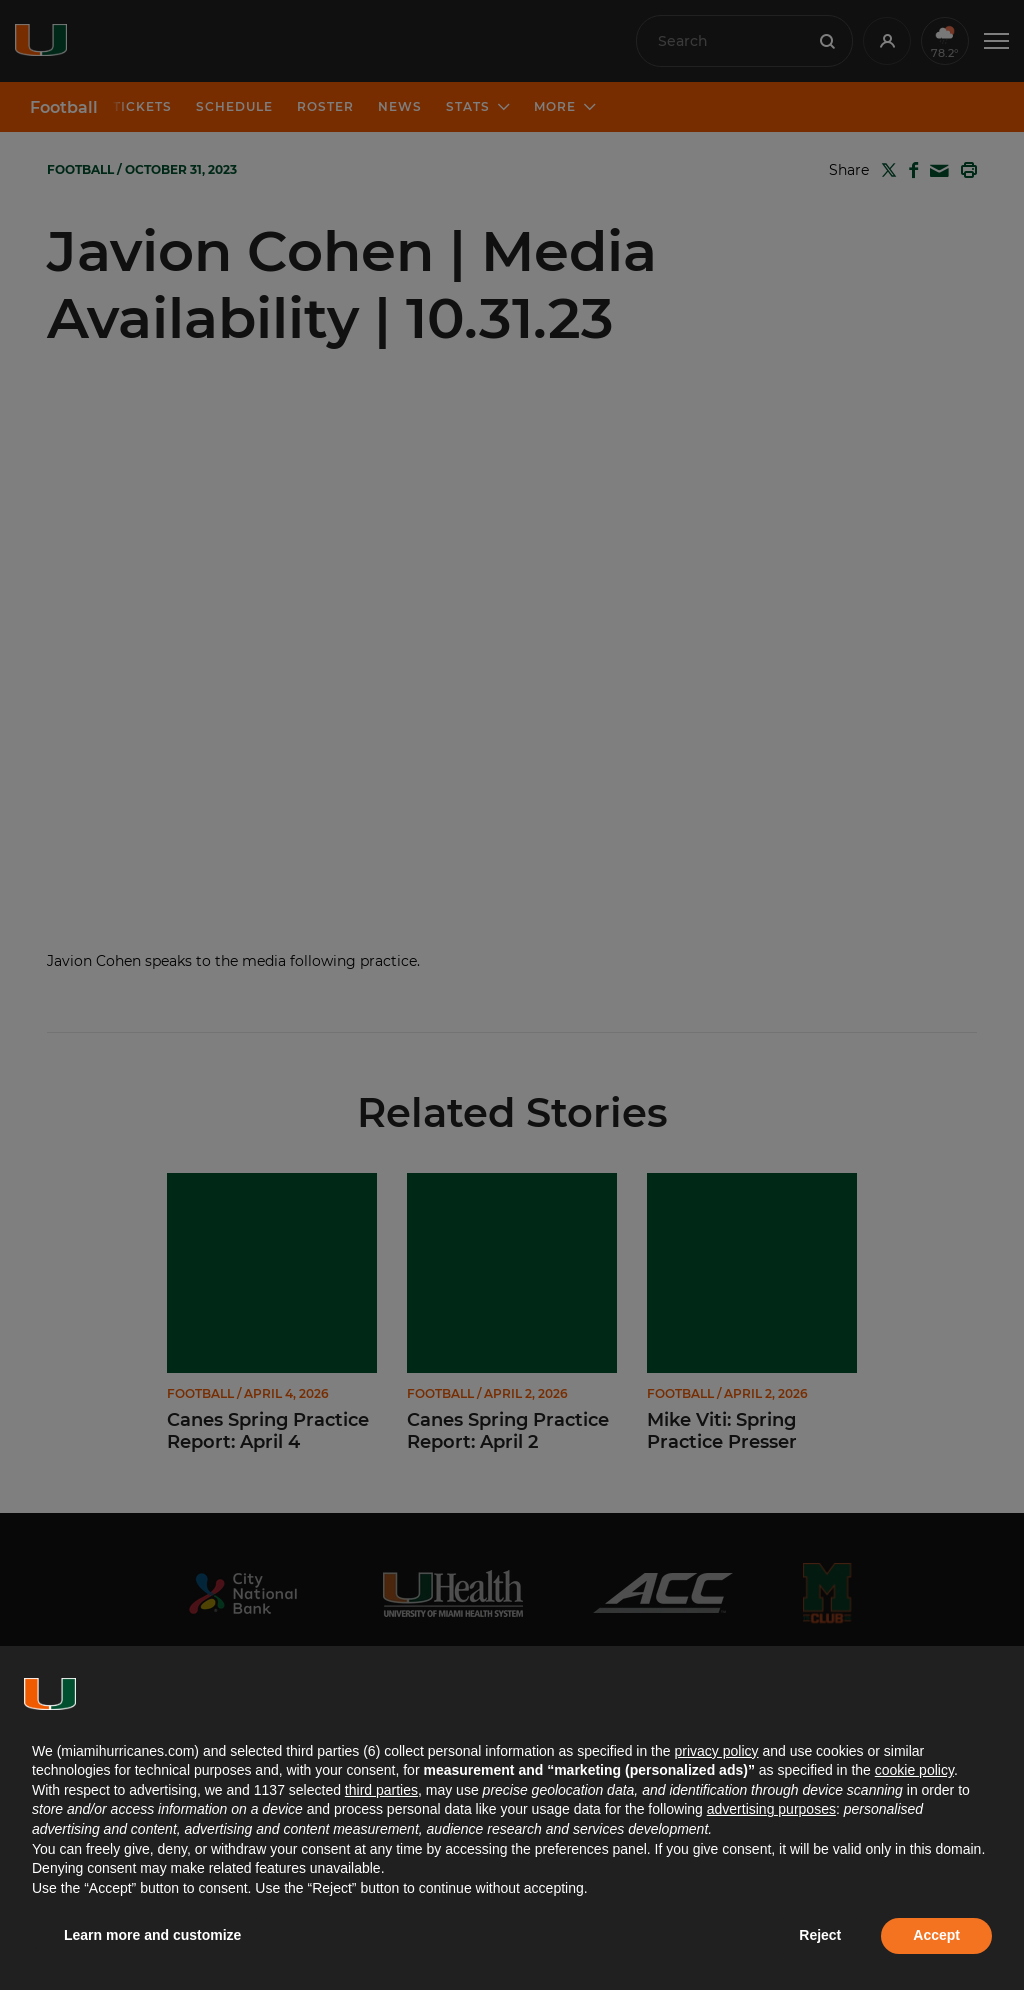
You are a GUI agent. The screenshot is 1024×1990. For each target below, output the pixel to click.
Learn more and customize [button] (152, 1935)
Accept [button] (936, 1935)
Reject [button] (820, 1935)
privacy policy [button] (716, 1751)
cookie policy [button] (914, 1770)
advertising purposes (771, 1809)
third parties (381, 1790)
